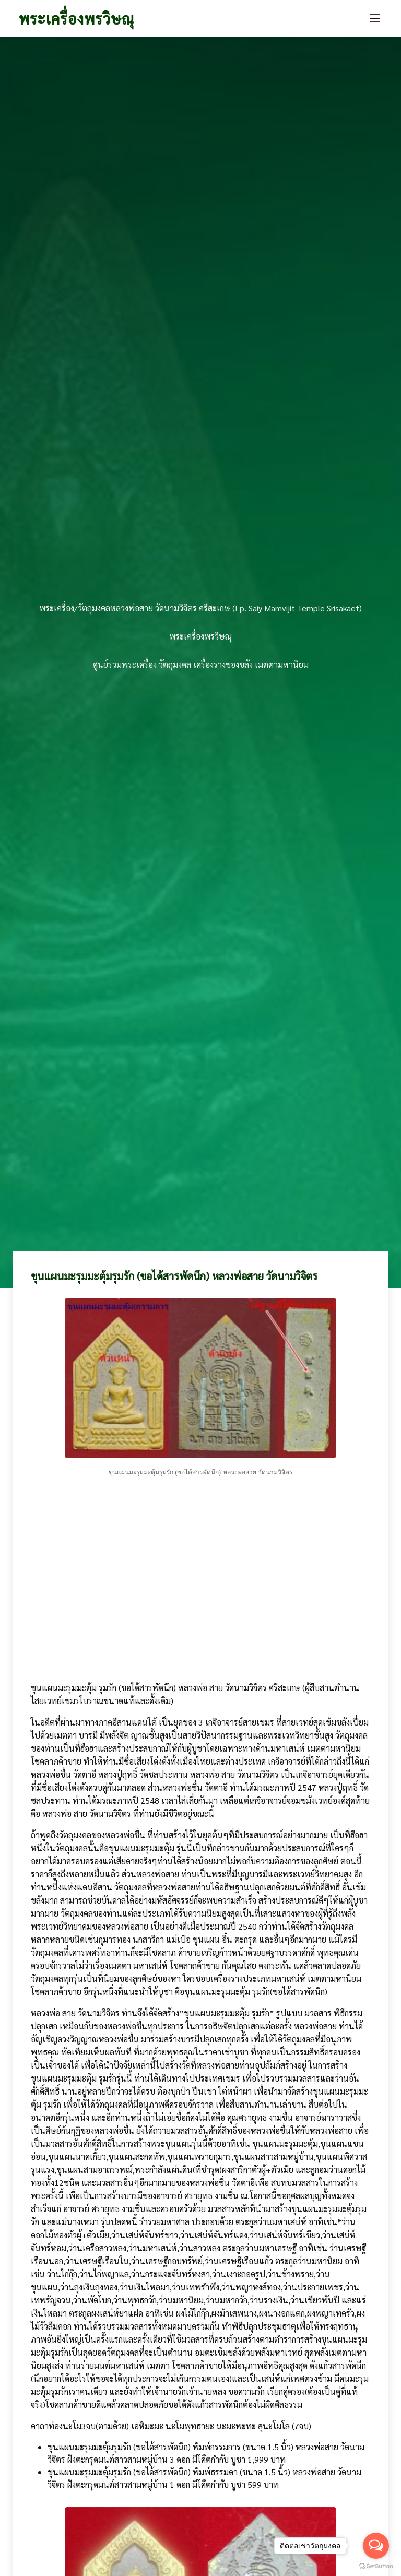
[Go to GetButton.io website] (376, 2565)
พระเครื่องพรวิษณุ (76, 18)
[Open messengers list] (376, 2546)
